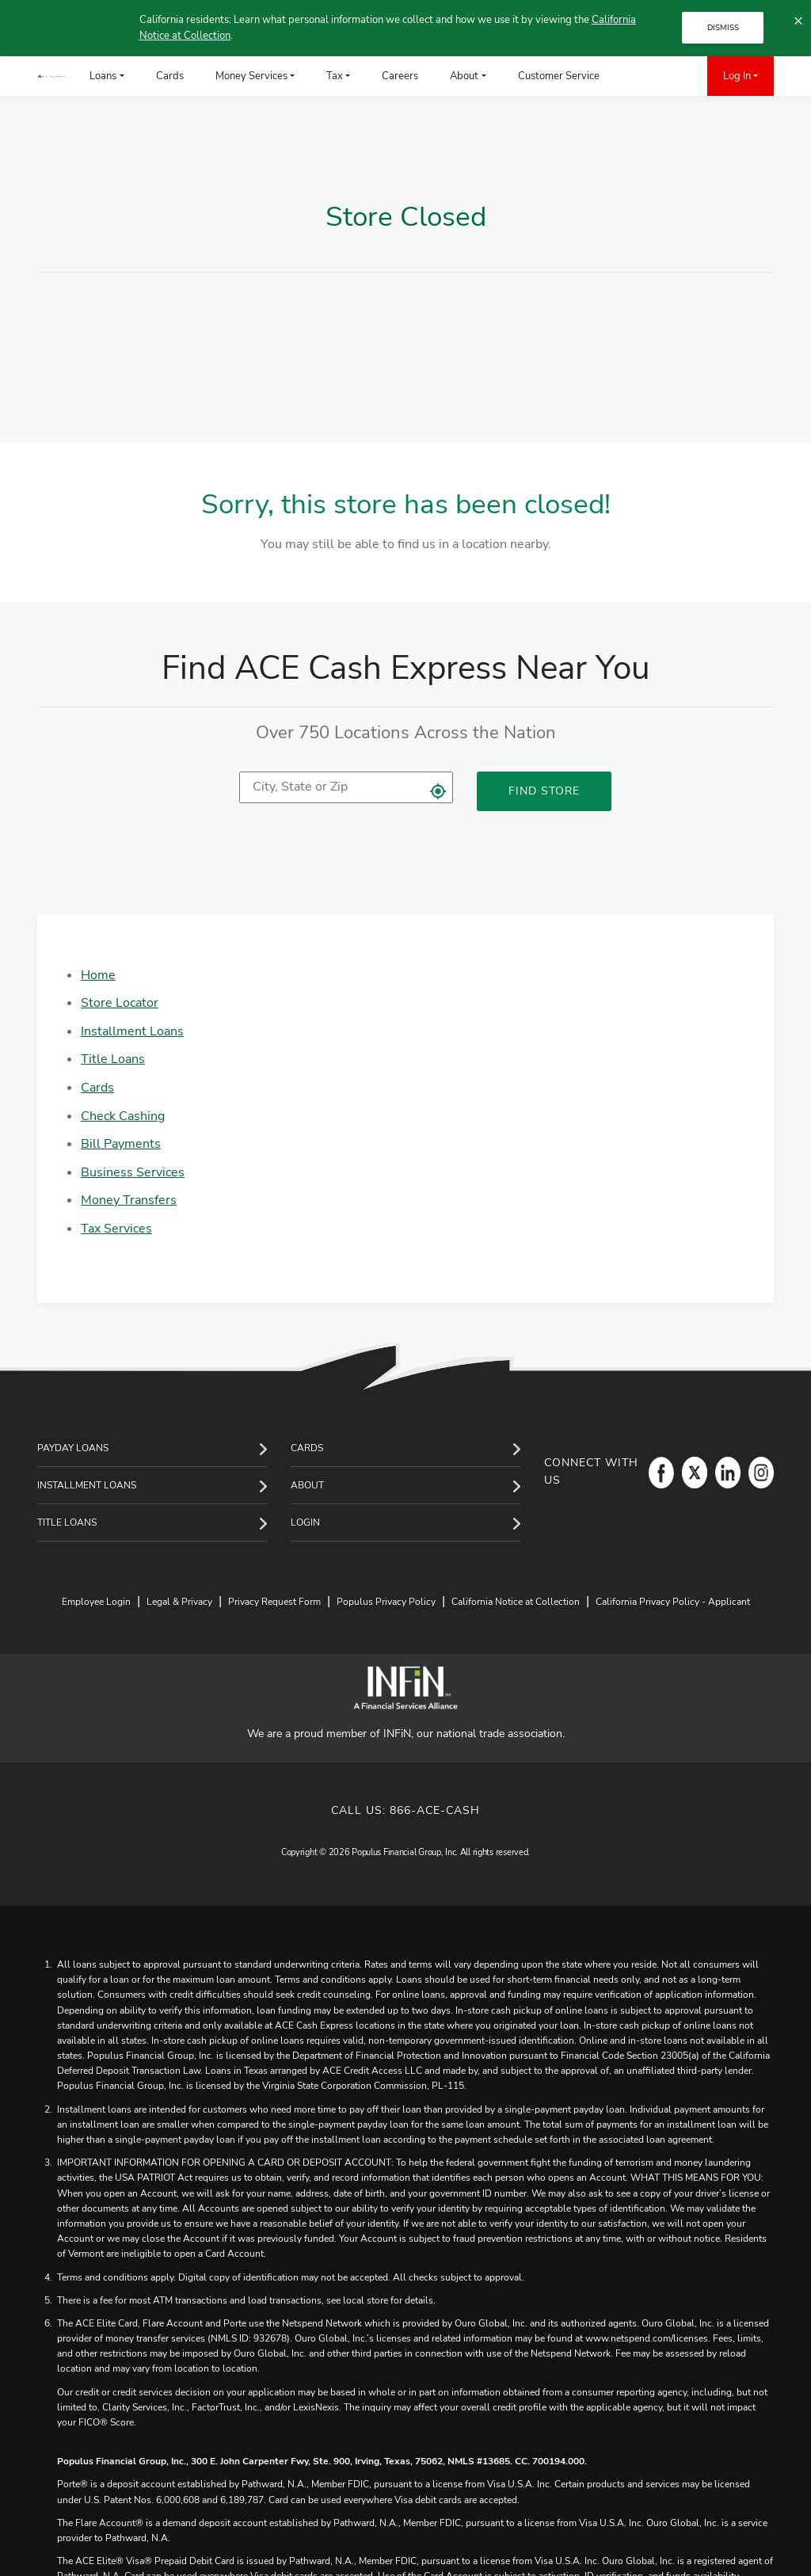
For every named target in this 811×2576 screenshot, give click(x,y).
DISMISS (723, 27)
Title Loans (113, 1059)
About (307, 1485)
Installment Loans (132, 1031)
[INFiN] (405, 1687)
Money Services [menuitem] (251, 76)
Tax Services (116, 1228)
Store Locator (119, 1003)
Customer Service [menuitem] (559, 76)
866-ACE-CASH (435, 1810)
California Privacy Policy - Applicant (673, 1601)
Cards (97, 1087)
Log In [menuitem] (737, 76)
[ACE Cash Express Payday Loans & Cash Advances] (51, 76)
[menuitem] (639, 76)
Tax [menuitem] (334, 76)
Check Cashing (123, 1116)
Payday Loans (73, 1448)
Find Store (544, 790)
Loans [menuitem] (102, 76)
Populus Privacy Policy (386, 1601)
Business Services (133, 1172)
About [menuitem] (464, 76)
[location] (346, 787)
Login (305, 1522)
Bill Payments (121, 1144)
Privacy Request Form (274, 1601)
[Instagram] (757, 1472)
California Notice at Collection (515, 1601)
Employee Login (96, 1601)
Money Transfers (129, 1200)
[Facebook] (657, 1472)
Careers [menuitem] (400, 76)
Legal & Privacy (179, 1601)
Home (98, 975)
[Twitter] (690, 1472)
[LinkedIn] (724, 1472)
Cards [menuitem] (170, 76)
